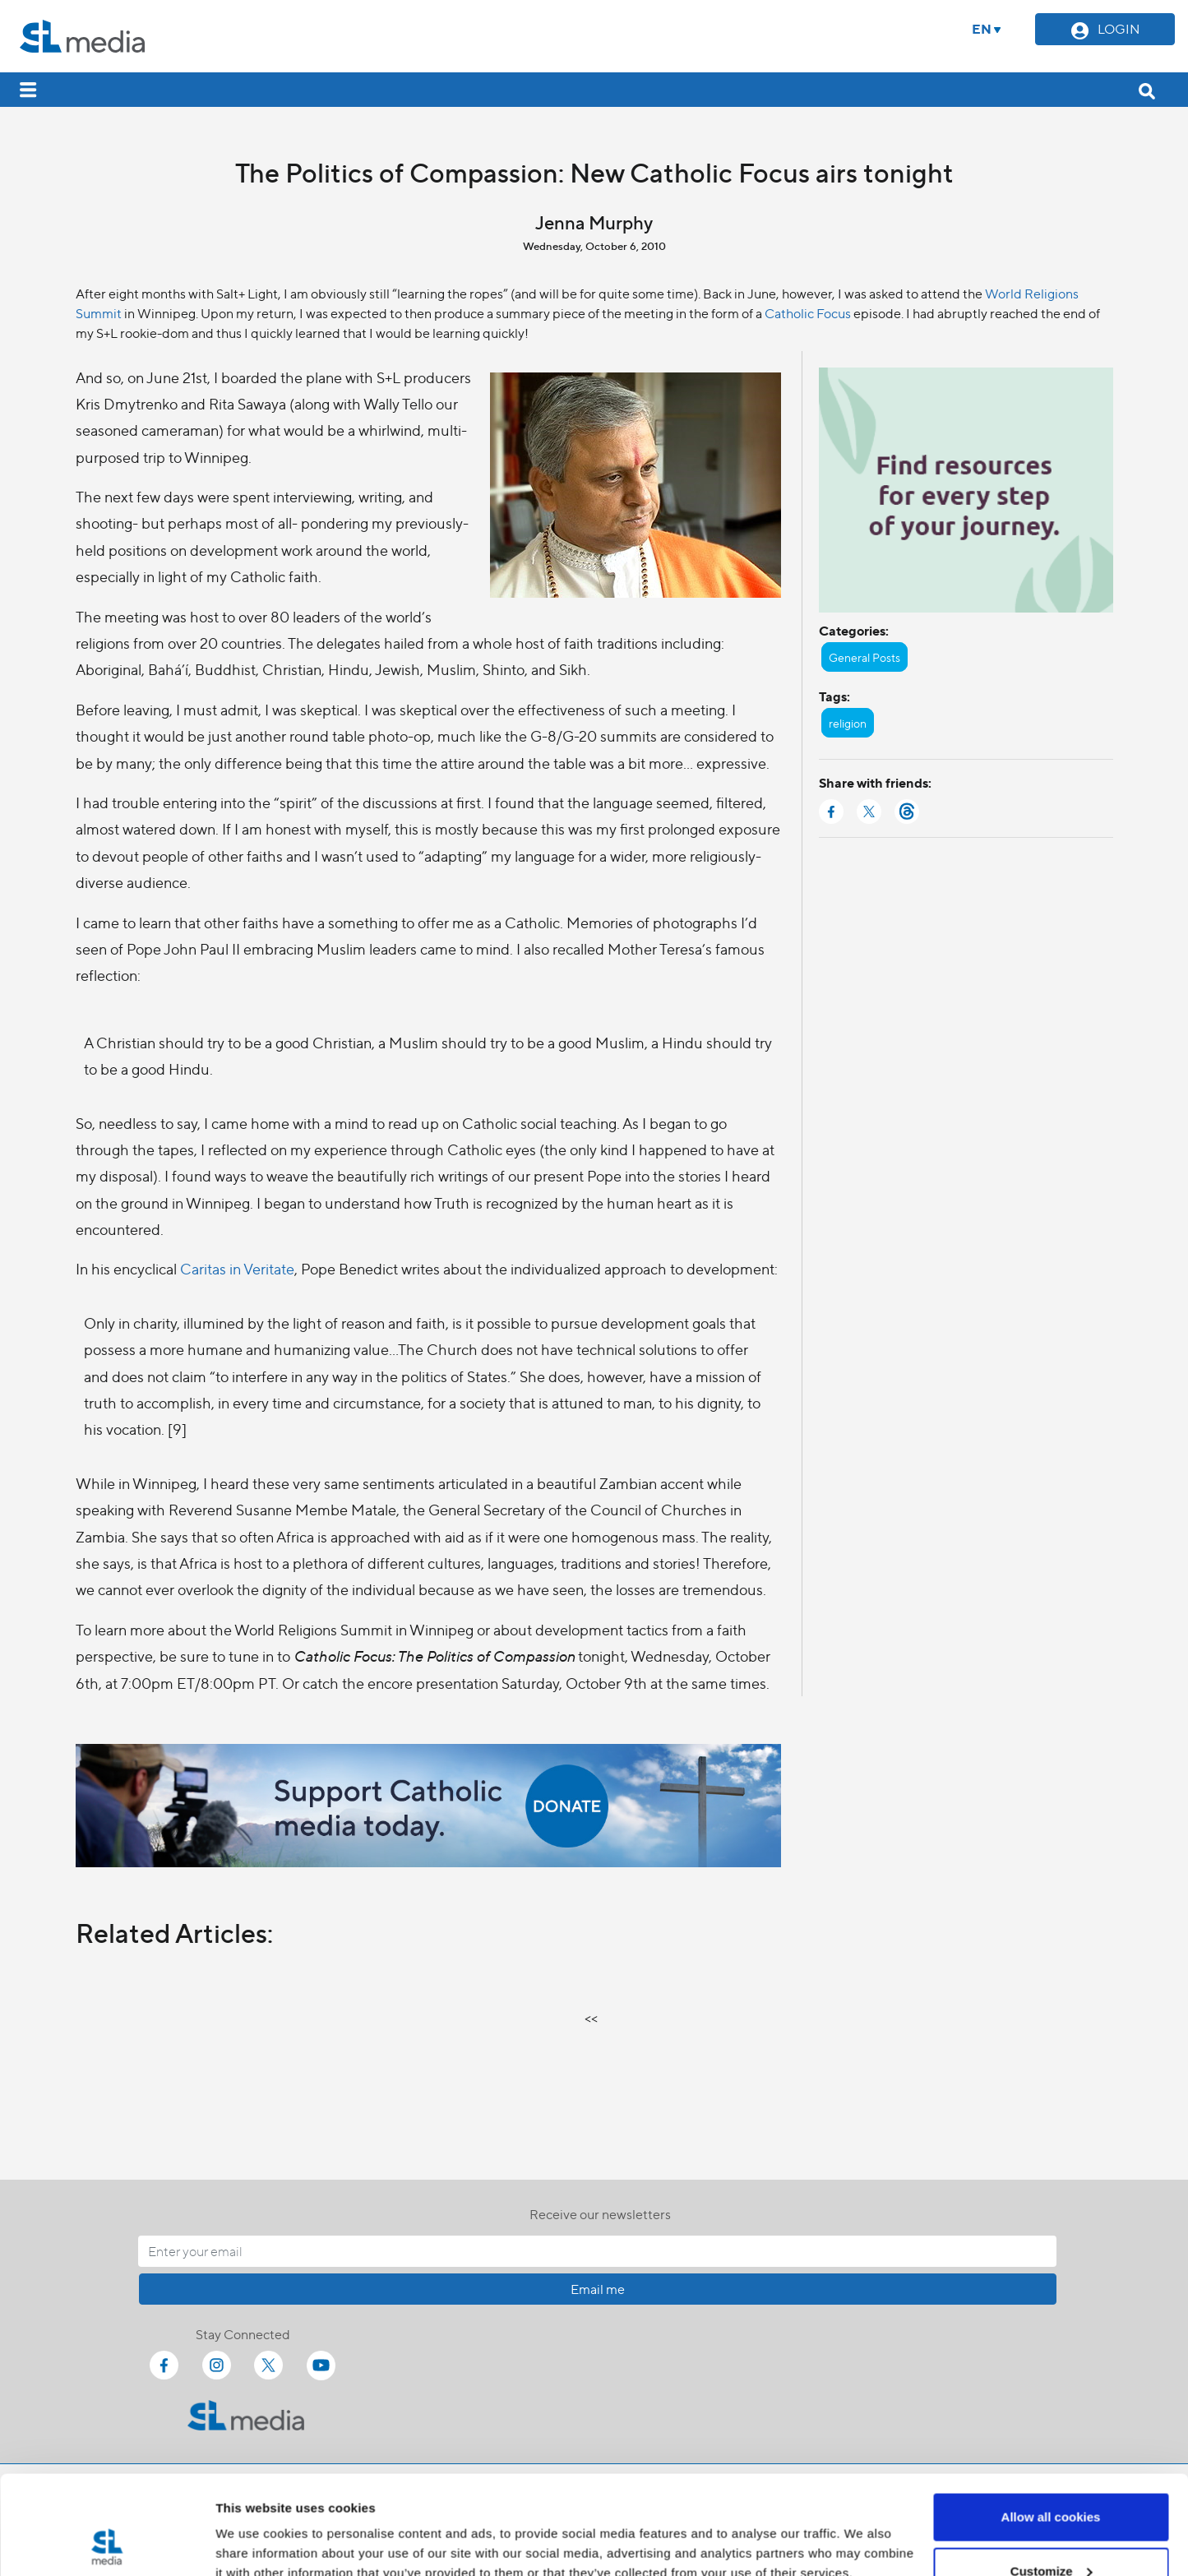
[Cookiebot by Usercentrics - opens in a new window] (106, 2544)
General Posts (864, 657)
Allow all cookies (1051, 2424)
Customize (1051, 2479)
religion (848, 722)
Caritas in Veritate (237, 1268)
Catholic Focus (808, 312)
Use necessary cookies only (1050, 2532)
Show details (253, 2525)
